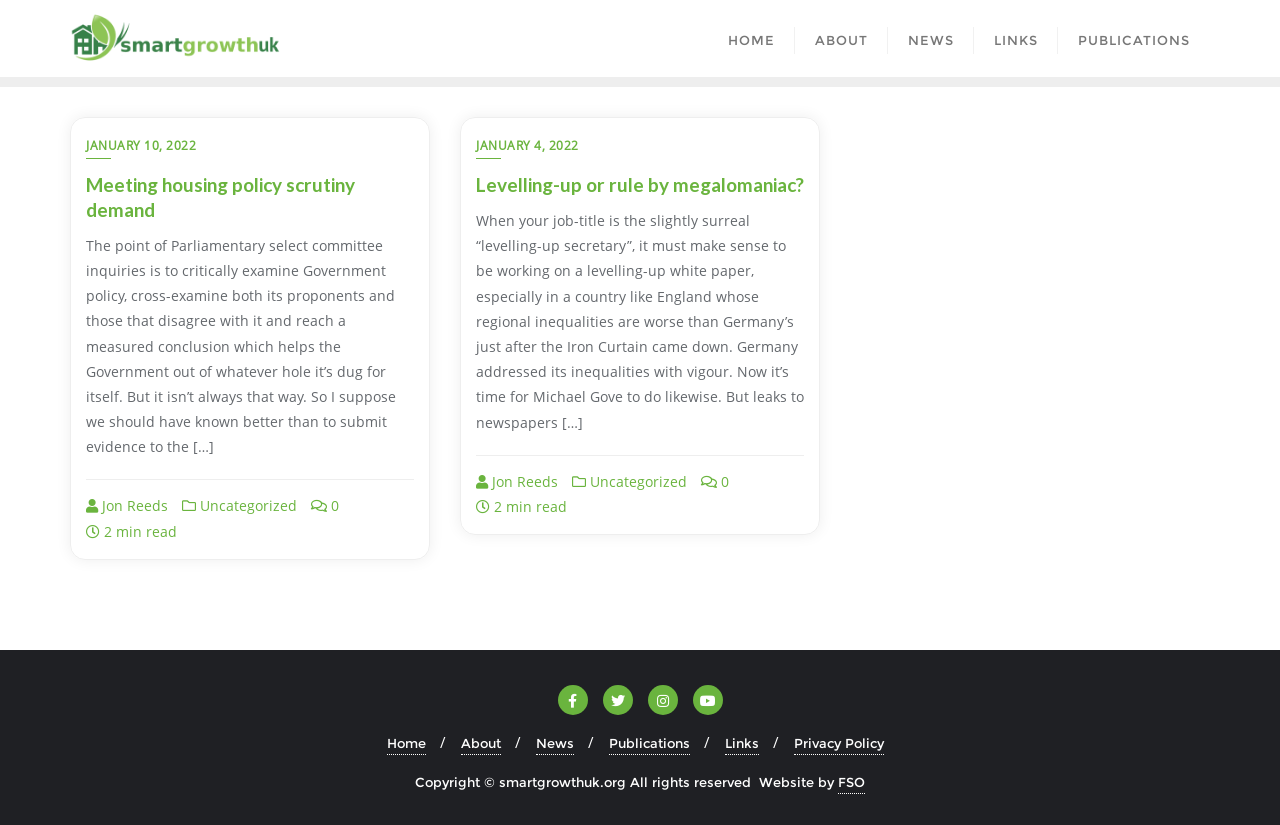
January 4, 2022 (527, 145)
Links (742, 743)
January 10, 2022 (141, 145)
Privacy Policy (839, 743)
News (555, 743)
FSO (851, 782)
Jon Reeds (127, 505)
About (481, 743)
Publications (649, 743)
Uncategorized (239, 505)
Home (406, 743)
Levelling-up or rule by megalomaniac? (640, 184)
